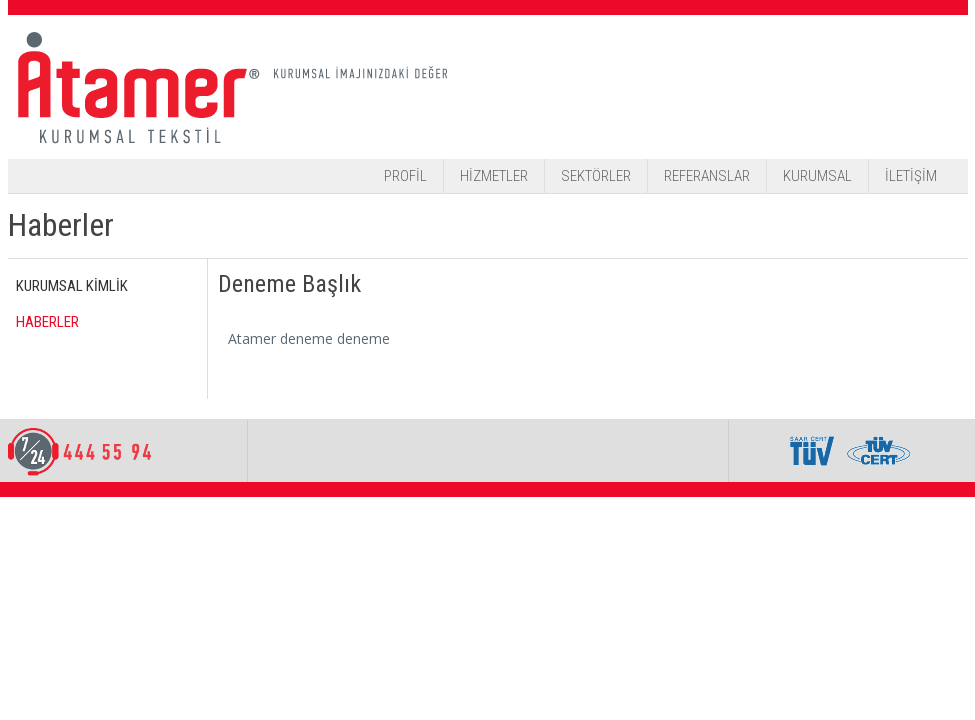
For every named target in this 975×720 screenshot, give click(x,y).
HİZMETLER (494, 176)
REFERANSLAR (707, 176)
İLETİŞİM (911, 176)
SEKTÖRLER (596, 176)
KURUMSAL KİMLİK (72, 286)
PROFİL (405, 176)
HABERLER (47, 322)
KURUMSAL (817, 176)
